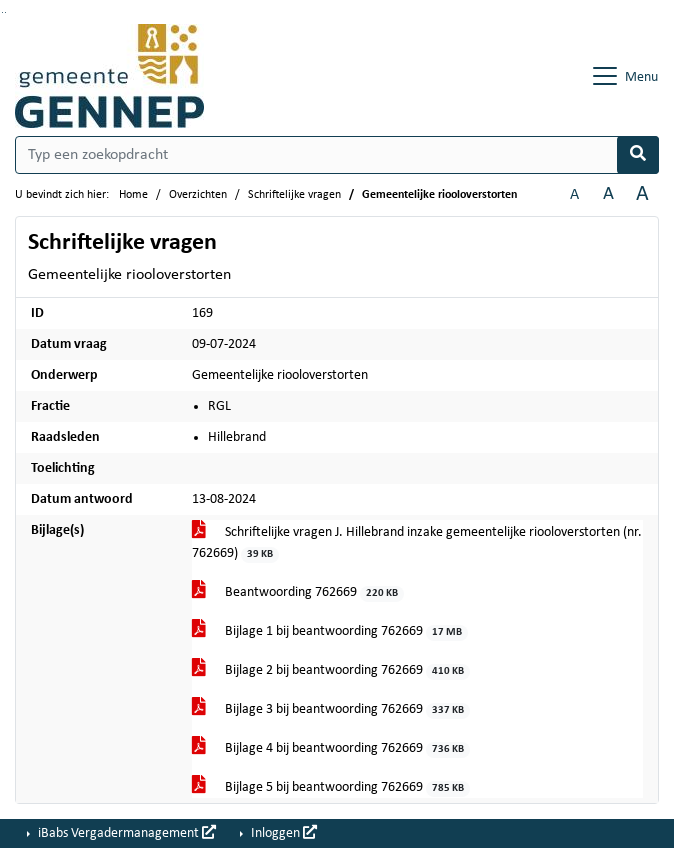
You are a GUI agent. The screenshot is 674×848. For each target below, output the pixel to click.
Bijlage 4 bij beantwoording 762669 (331, 749)
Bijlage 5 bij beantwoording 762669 (331, 788)
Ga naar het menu (5, 12)
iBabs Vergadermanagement (125, 833)
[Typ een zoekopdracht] (337, 155)
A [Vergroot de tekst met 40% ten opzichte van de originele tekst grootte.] (642, 194)
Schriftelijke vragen (294, 195)
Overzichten (198, 195)
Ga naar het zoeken (2, 12)
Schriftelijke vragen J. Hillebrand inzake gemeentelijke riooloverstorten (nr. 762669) (417, 544)
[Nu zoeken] (638, 155)
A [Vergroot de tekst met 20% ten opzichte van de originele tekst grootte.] (608, 194)
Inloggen (282, 833)
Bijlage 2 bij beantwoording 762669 (331, 671)
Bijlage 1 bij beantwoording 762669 (330, 632)
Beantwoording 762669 (298, 593)
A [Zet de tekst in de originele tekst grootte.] (574, 195)
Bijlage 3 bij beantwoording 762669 (331, 710)
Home (133, 195)
